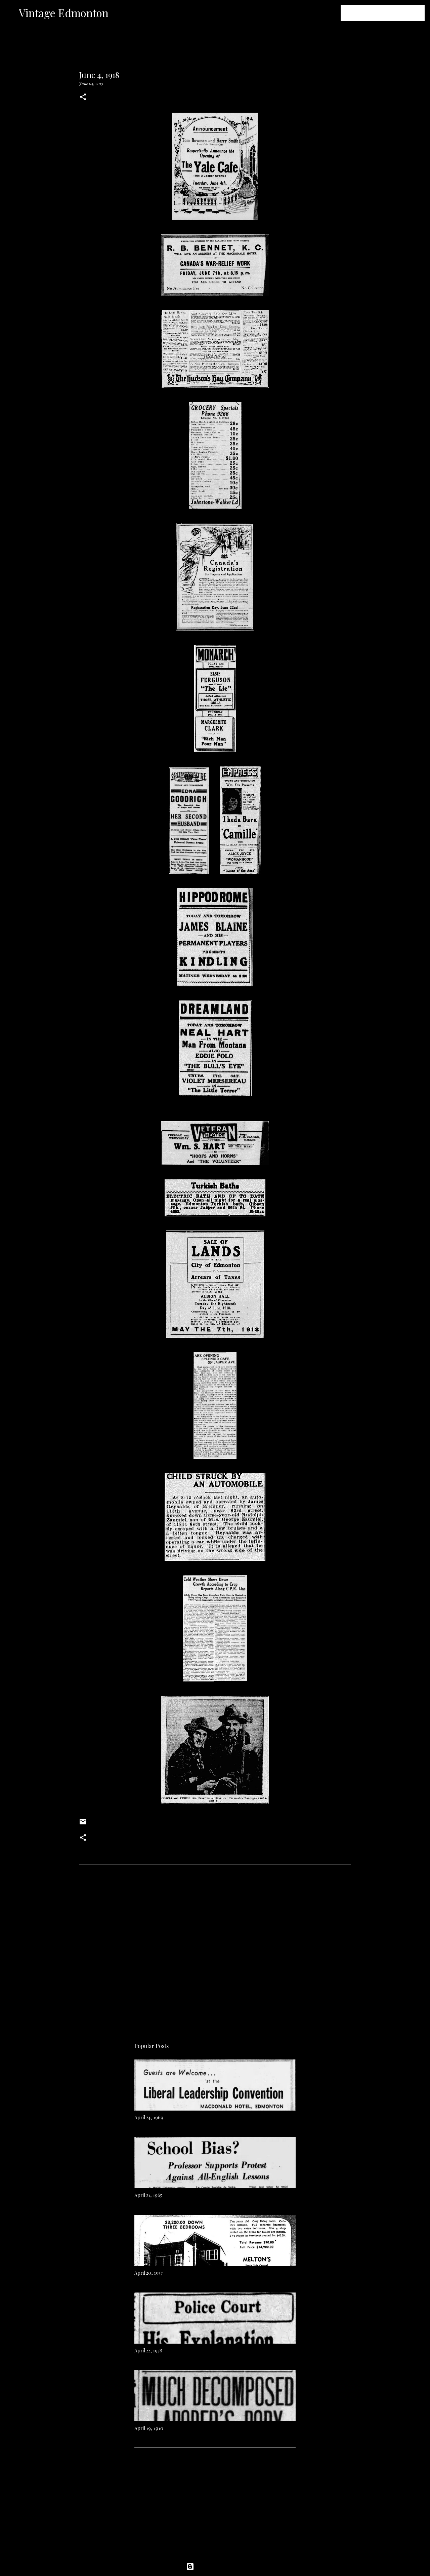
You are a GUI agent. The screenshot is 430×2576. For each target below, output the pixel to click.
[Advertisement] (215, 1964)
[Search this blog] (389, 13)
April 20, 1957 (148, 2273)
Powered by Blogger (215, 2567)
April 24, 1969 (148, 2117)
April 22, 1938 (148, 2350)
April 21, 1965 (148, 2195)
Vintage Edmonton (64, 12)
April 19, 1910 (148, 2428)
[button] (83, 97)
